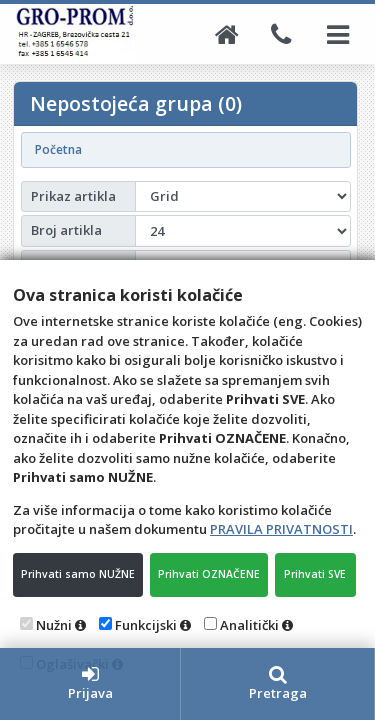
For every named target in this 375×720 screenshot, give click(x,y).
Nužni (54, 625)
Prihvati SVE (315, 574)
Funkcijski (146, 625)
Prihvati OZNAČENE (209, 574)
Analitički (249, 625)
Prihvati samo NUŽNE (78, 574)
